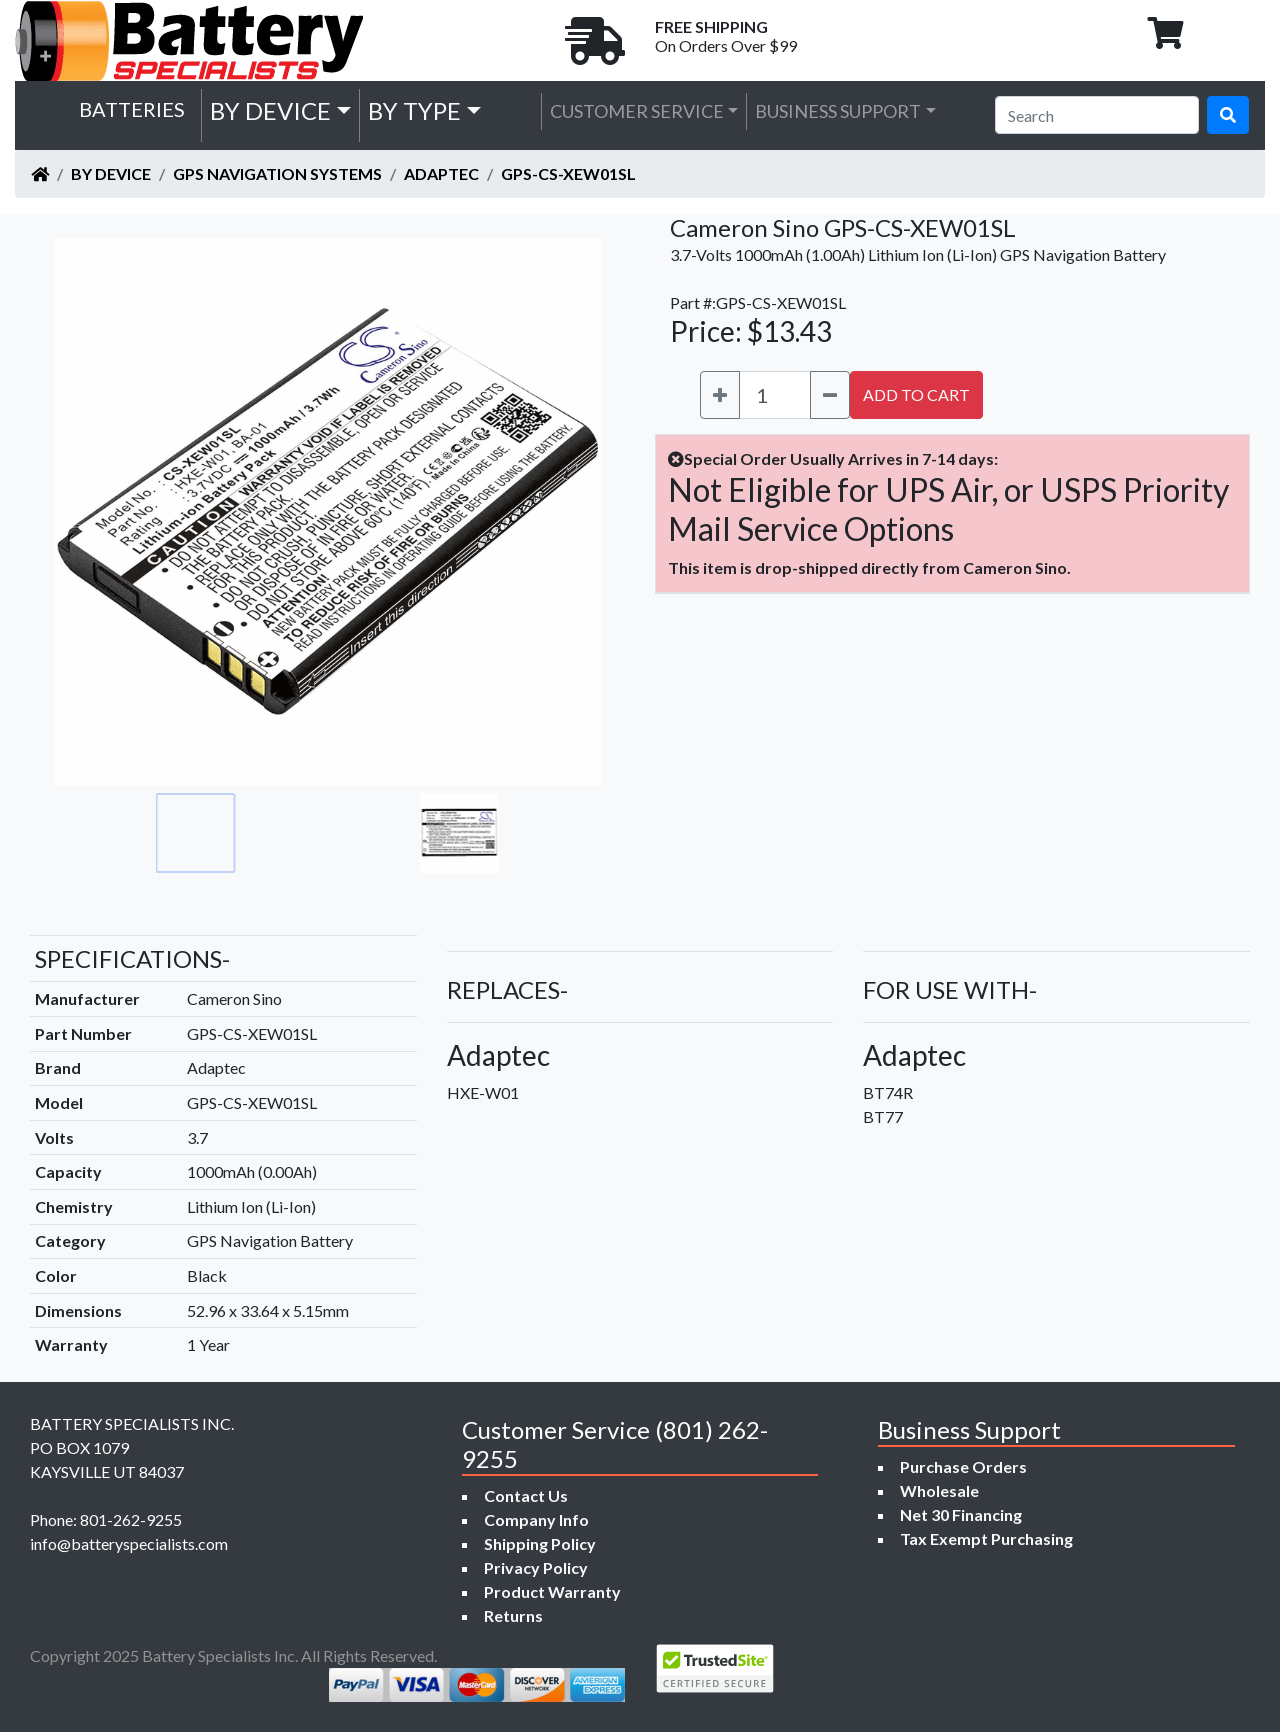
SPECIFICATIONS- (132, 958)
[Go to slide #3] (372, 833)
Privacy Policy (536, 1567)
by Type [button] (414, 110)
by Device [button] (270, 110)
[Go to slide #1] (196, 833)
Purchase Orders (963, 1466)
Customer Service (637, 111)
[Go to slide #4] (460, 833)
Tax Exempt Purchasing (986, 1538)
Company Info (536, 1519)
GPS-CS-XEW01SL (568, 173)
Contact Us (526, 1495)
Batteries (132, 109)
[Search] (1097, 115)
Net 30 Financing (961, 1514)
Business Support (838, 111)
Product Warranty (552, 1591)
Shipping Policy (540, 1543)
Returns (513, 1615)
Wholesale (939, 1490)
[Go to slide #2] (284, 833)
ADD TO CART (916, 394)
